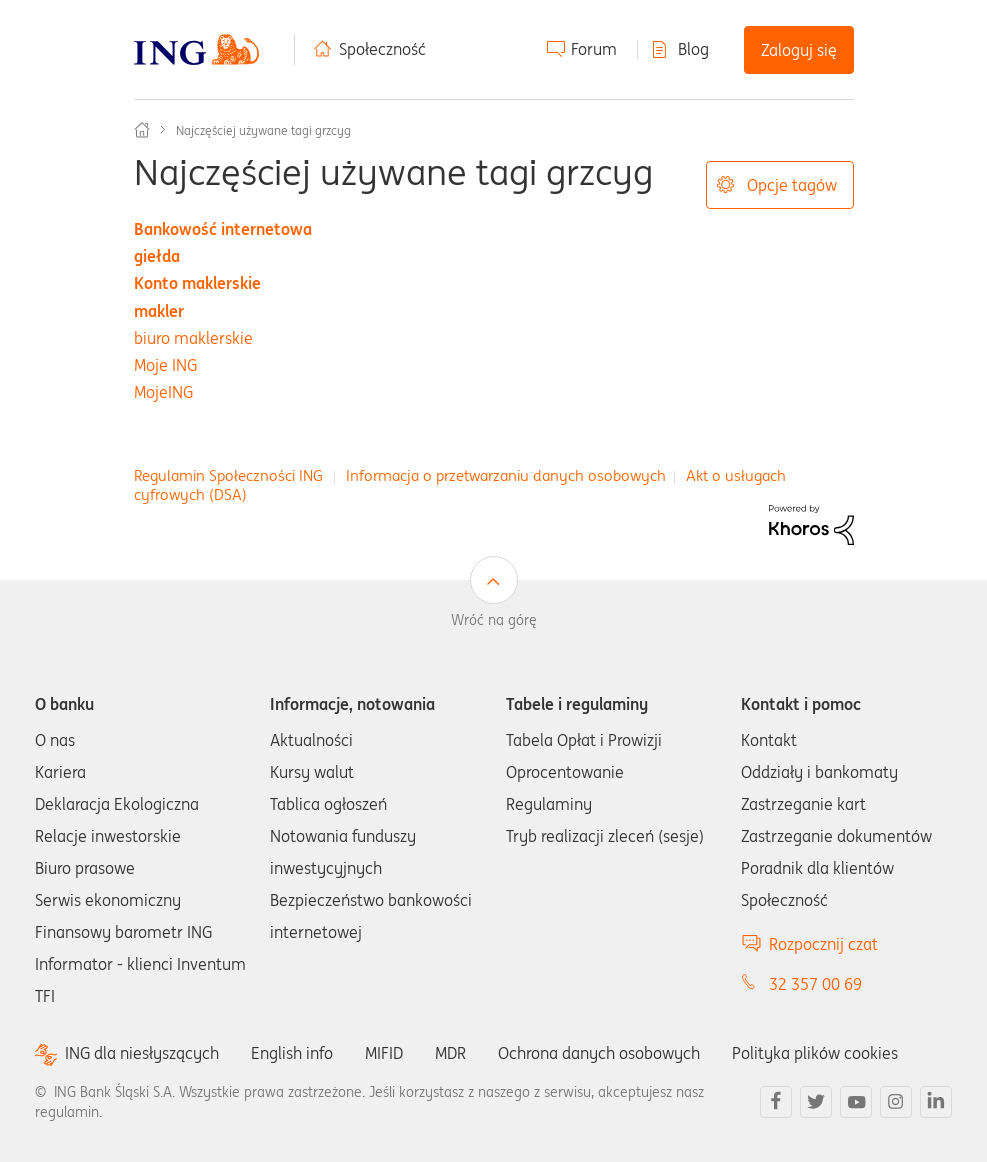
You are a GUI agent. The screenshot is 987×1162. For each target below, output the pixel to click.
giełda (157, 256)
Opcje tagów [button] (792, 185)
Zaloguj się (799, 50)
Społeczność (382, 49)
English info (292, 1053)
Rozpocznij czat (823, 944)
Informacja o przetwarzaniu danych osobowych (506, 475)
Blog (693, 49)
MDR (450, 1053)
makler (159, 311)
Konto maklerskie (197, 283)
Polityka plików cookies (815, 1053)
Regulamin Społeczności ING (228, 475)
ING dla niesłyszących (142, 1053)
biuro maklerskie (193, 338)
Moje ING (165, 365)
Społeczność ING (142, 130)
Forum (594, 49)
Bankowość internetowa (223, 229)
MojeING (163, 392)
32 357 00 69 (815, 984)
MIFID (384, 1053)
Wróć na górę (494, 620)
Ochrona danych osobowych (599, 1053)
